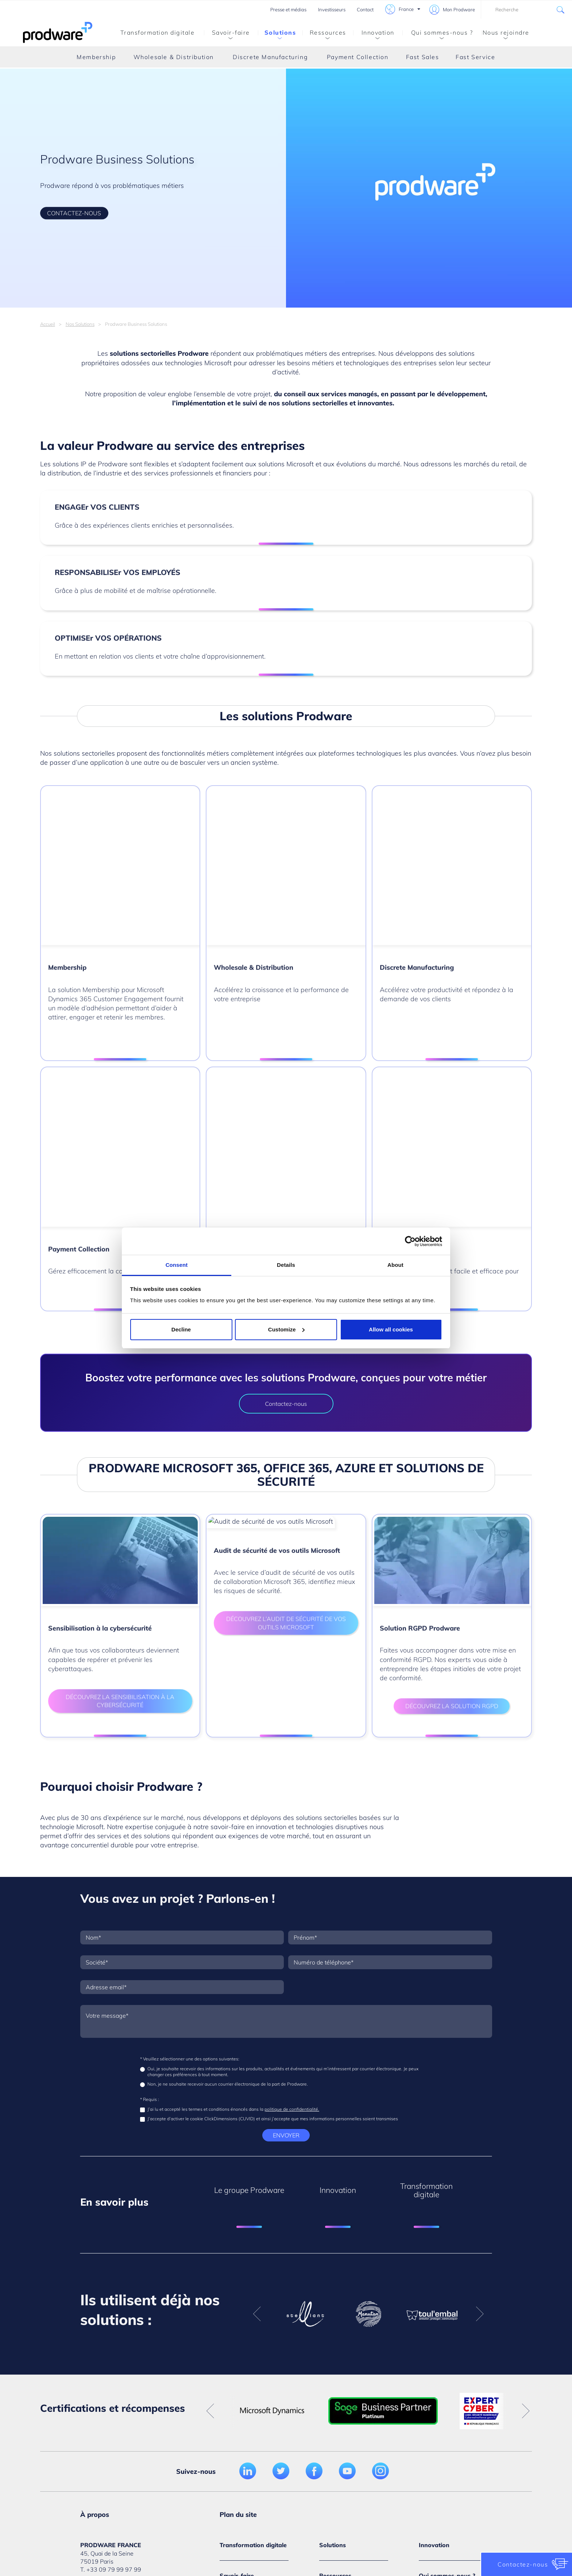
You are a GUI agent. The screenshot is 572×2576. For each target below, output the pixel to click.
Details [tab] (286, 1265)
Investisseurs (331, 9)
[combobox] (526, 9)
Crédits (186, 2528)
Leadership (433, 2437)
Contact (365, 9)
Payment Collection (358, 57)
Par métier (233, 2388)
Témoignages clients (346, 2402)
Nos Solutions (80, 324)
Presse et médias (288, 9)
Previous (257, 2100)
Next (480, 2100)
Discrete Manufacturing (270, 57)
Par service (234, 2416)
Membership (96, 57)
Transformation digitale (157, 32)
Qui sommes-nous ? (437, 34)
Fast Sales (422, 57)
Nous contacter (109, 2416)
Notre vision (435, 2375)
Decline (181, 1329)
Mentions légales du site (133, 2528)
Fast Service (475, 57)
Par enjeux (234, 2402)
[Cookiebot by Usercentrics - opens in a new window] (410, 1241)
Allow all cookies (391, 1329)
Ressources (324, 34)
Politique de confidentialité (241, 2528)
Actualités (432, 2402)
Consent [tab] (177, 1265)
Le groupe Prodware (446, 2388)
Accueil (47, 324)
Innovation (373, 34)
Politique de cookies (313, 2528)
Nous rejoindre (505, 34)
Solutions (277, 34)
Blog (325, 2416)
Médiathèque (106, 2436)
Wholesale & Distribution (174, 57)
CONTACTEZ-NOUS (74, 213)
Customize (286, 1329)
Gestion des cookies (377, 2528)
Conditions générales (442, 2528)
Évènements (335, 2375)
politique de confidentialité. (291, 1895)
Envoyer (286, 1921)
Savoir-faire (227, 34)
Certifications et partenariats (440, 2420)
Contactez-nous (286, 1189)
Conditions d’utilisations (331, 2544)
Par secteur (235, 2375)
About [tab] (395, 1265)
